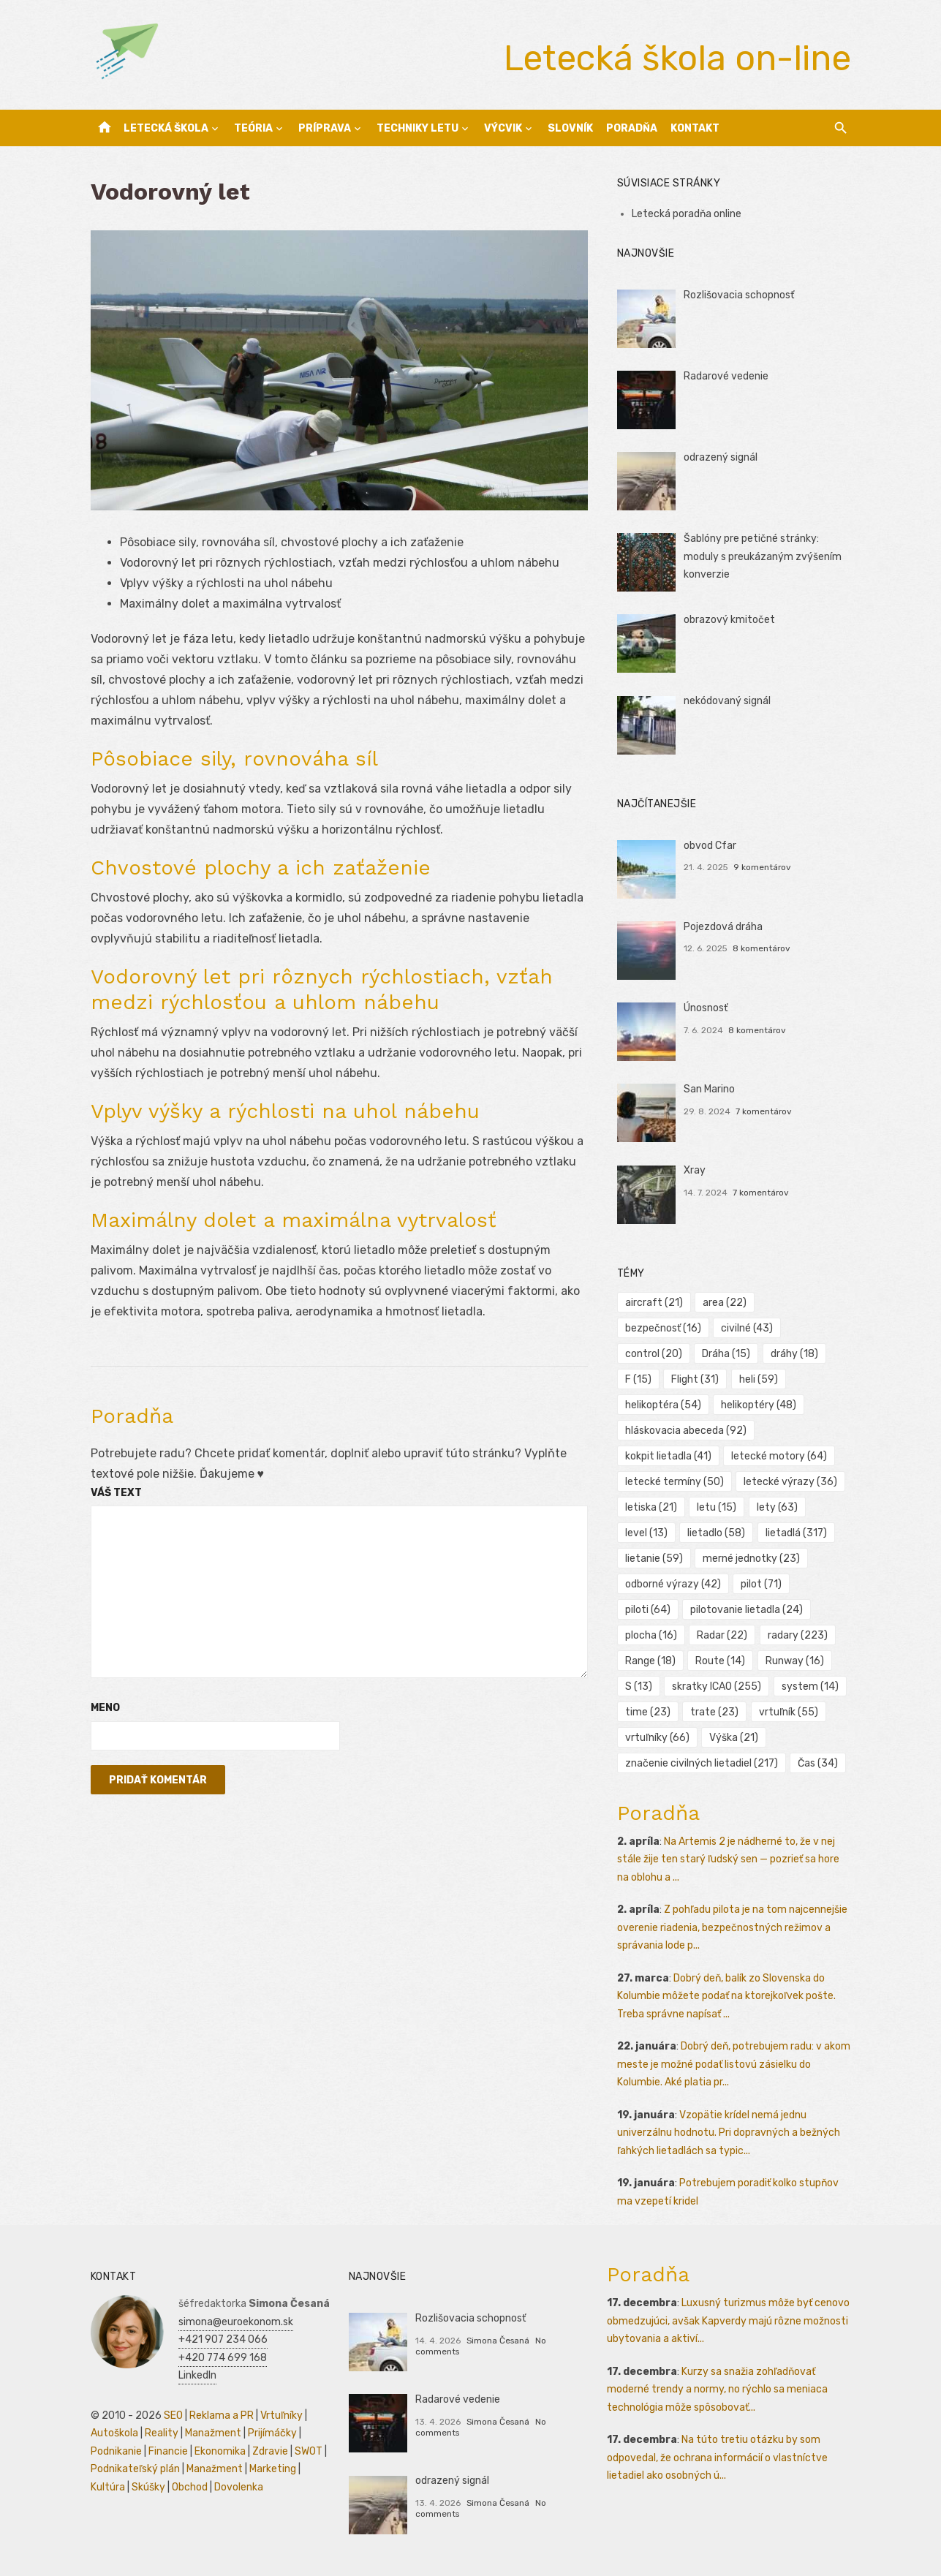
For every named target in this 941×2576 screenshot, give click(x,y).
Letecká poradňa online (686, 214)
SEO (173, 2415)
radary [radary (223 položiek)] (798, 1635)
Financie (168, 2451)
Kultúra (108, 2487)
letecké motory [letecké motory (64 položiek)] (779, 1456)
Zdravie (270, 2451)
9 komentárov (762, 867)
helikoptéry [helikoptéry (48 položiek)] (758, 1405)
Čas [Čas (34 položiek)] (818, 1763)
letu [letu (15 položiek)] (716, 1507)
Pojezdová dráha (723, 927)
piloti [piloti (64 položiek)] (647, 1610)
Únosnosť (706, 1008)
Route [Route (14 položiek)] (720, 1661)
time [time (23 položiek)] (647, 1712)
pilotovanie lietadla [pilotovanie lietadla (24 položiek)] (746, 1610)
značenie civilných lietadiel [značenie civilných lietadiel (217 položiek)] (701, 1763)
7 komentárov (764, 1111)
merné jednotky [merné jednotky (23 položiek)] (751, 1558)
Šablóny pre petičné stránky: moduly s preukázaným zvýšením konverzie (763, 556)
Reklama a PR (221, 2415)
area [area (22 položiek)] (725, 1302)
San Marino (709, 1089)
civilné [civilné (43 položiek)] (747, 1328)
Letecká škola (166, 128)
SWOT (308, 2451)
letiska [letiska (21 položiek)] (651, 1507)
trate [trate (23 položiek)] (714, 1712)
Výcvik (503, 128)
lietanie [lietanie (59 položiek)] (654, 1558)
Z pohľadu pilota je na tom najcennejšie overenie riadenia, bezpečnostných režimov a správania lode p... (732, 1927)
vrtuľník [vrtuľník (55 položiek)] (788, 1712)
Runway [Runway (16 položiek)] (795, 1661)
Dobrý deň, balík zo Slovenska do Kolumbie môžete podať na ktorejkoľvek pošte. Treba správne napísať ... (726, 1996)
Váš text (116, 1493)
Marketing (272, 2469)
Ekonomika (220, 2451)
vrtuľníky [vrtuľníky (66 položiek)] (657, 1737)
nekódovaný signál (727, 701)
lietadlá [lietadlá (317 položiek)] (796, 1533)
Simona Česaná (497, 2340)
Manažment (213, 2433)
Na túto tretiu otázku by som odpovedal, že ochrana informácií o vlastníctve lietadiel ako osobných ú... (717, 2457)
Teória (253, 128)
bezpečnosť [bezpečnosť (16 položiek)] (663, 1328)
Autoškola (114, 2433)
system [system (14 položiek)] (810, 1686)
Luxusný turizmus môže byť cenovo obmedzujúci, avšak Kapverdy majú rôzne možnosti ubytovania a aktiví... (728, 2321)
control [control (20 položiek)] (653, 1354)
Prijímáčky (272, 2433)
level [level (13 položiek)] (646, 1533)
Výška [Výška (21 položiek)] (733, 1737)
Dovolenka (238, 2487)
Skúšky (148, 2487)
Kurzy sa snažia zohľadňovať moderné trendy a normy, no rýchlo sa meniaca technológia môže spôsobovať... (717, 2389)
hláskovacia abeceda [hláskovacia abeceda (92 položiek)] (686, 1430)
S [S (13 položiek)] (638, 1686)
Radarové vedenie (726, 376)
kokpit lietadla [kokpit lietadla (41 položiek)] (668, 1456)
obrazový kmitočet (729, 619)
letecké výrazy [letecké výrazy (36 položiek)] (790, 1482)
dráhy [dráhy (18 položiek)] (794, 1354)
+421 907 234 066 (223, 2339)
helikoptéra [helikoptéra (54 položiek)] (663, 1405)
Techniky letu (417, 128)
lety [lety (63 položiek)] (777, 1507)
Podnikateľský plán (135, 2469)
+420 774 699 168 (222, 2358)
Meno (105, 1707)
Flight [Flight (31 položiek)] (695, 1379)
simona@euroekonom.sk (235, 2322)
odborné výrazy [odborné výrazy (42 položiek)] (673, 1584)
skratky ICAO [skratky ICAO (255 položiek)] (716, 1686)
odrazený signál (720, 457)
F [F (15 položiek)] (638, 1379)
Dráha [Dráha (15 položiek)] (726, 1354)
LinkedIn (197, 2375)
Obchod (190, 2487)
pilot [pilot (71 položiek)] (761, 1584)
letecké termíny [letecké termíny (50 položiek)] (674, 1482)
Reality (161, 2433)
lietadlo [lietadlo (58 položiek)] (716, 1533)
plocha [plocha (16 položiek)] (651, 1635)
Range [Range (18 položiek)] (650, 1661)
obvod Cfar (710, 845)
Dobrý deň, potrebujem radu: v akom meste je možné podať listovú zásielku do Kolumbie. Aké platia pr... (733, 2064)
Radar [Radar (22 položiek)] (722, 1635)
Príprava (324, 128)
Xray (695, 1170)
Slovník (570, 128)
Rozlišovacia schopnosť (739, 295)
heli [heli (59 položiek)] (758, 1379)
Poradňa (631, 128)
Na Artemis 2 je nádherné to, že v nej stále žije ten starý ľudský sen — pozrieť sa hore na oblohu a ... (728, 1859)
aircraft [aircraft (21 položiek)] (654, 1302)
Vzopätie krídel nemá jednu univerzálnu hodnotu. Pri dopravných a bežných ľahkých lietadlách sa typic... (728, 2133)
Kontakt (694, 128)
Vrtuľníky (281, 2415)
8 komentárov (761, 948)
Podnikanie (116, 2451)
